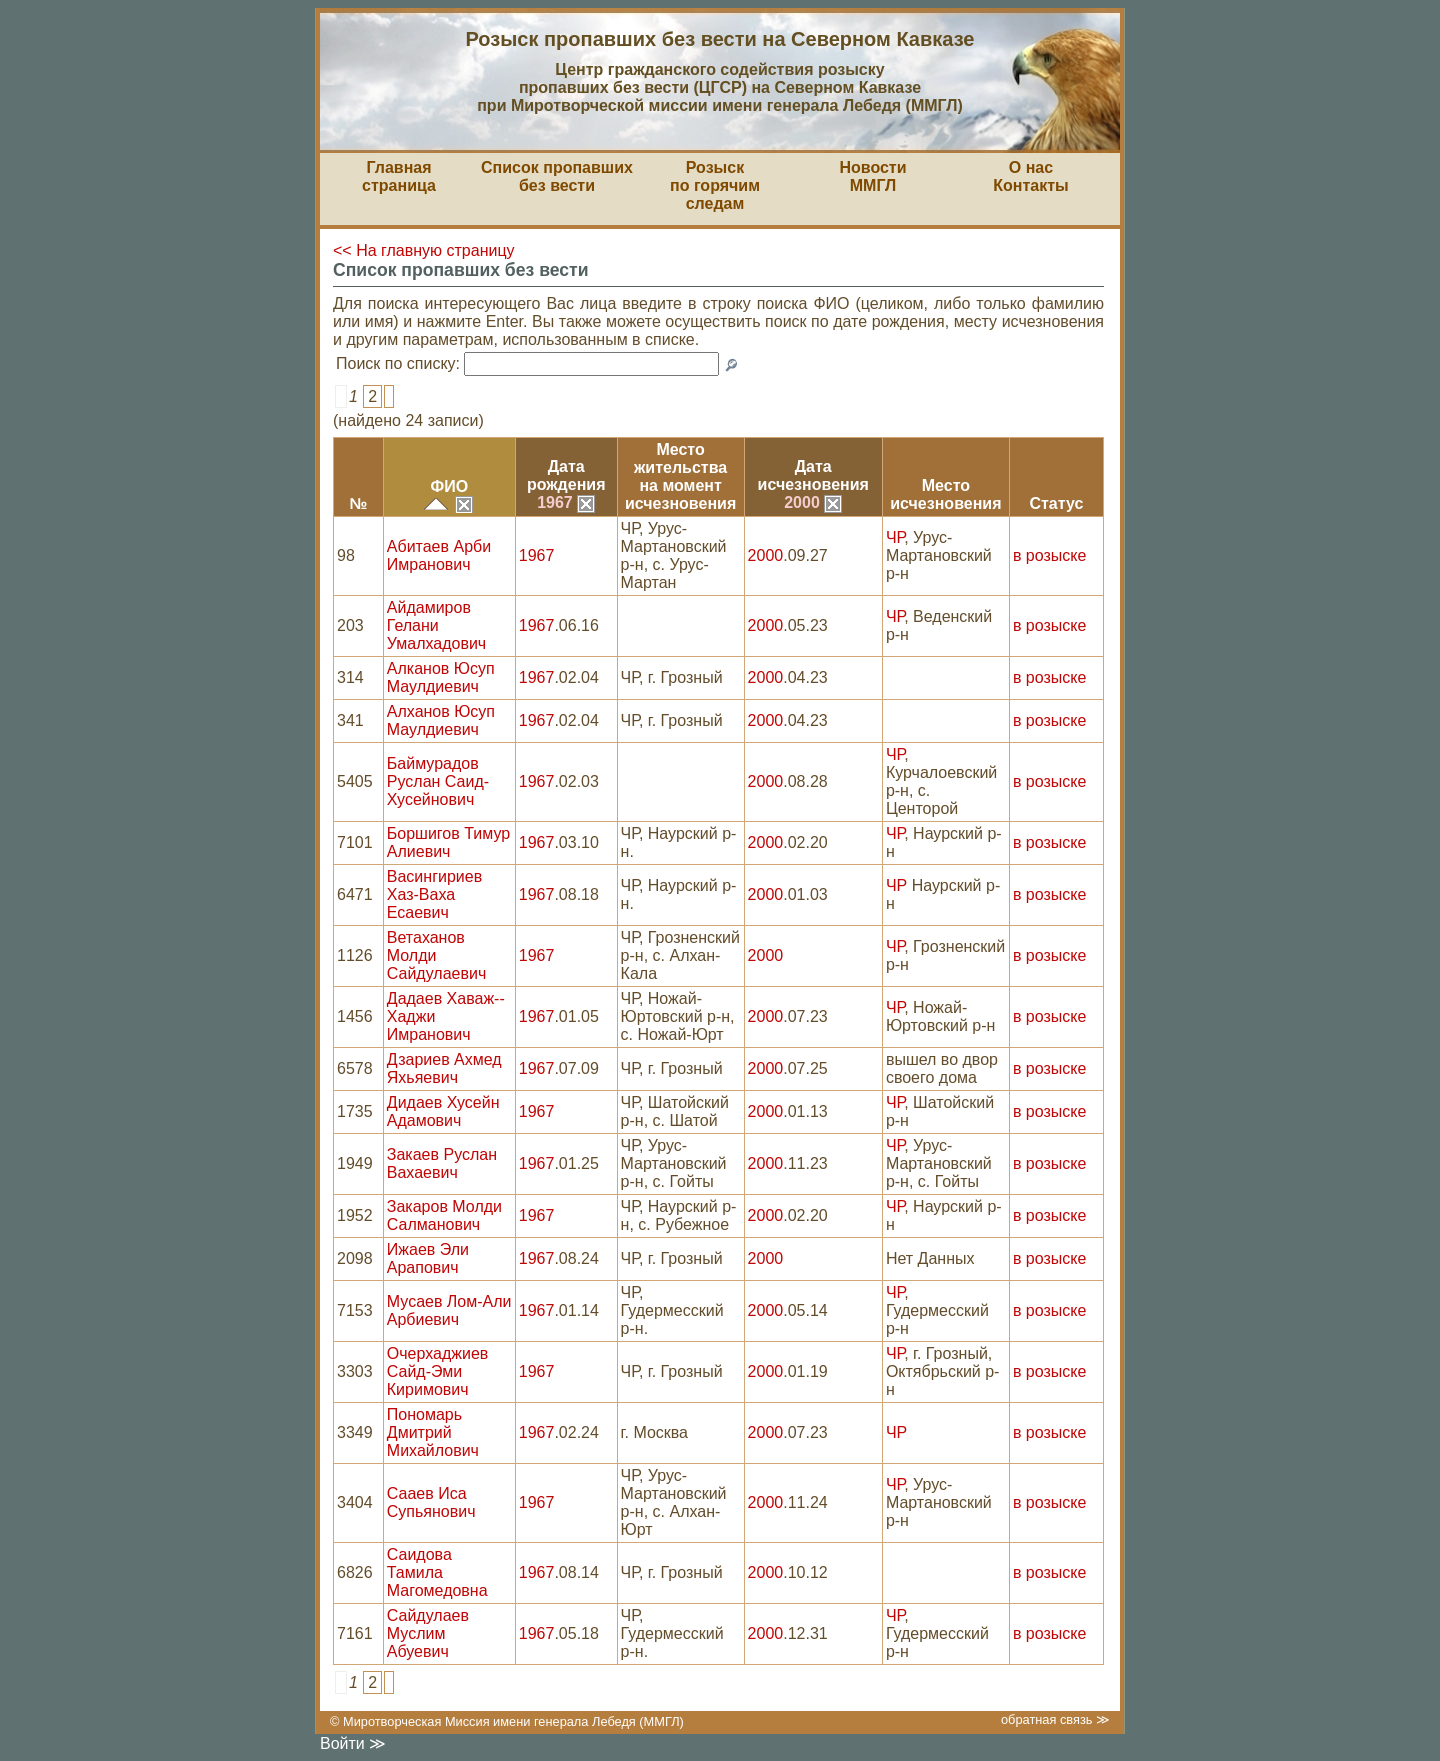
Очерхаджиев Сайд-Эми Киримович (438, 1371)
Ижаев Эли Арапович (428, 1258)
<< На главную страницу (424, 250)
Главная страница (399, 176)
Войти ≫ (353, 1743)
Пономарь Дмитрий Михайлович (433, 1432)
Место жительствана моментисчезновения (680, 476)
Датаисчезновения (813, 475)
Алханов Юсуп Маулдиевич (441, 720)
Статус (1056, 503)
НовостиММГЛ (872, 176)
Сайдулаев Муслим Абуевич (428, 1633)
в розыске (1049, 555)
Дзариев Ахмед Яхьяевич (444, 1068)
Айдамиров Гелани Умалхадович (436, 625)
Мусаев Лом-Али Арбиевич (449, 1310)
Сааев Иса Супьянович (431, 1502)
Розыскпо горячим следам (715, 185)
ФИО (449, 486)
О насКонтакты (1030, 176)
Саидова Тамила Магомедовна (437, 1572)
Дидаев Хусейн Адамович (443, 1111)
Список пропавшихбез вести (557, 176)
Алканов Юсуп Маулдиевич (441, 677)
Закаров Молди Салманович (444, 1215)
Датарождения (566, 475)
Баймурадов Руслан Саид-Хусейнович (438, 781)
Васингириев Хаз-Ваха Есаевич (434, 894)
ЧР (895, 537)
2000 (813, 502)
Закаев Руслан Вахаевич (442, 1163)
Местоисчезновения (945, 494)
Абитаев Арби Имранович (439, 555)
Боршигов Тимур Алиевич (448, 842)
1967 (566, 502)
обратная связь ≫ (1055, 1719)
